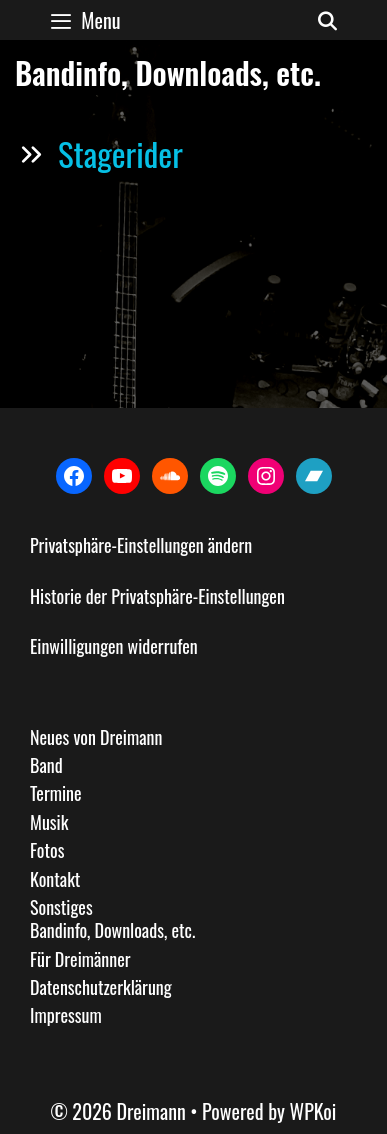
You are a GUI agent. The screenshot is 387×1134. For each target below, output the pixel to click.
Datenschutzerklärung (101, 987)
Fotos (47, 850)
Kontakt (55, 879)
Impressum (66, 1015)
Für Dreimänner (80, 959)
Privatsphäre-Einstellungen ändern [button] (141, 545)
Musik (49, 822)
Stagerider (120, 153)
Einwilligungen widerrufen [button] (114, 646)
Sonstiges (61, 907)
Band (46, 765)
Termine (56, 793)
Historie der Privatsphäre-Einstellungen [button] (157, 596)
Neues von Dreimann (96, 737)
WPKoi (313, 1111)
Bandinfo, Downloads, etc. (112, 930)
